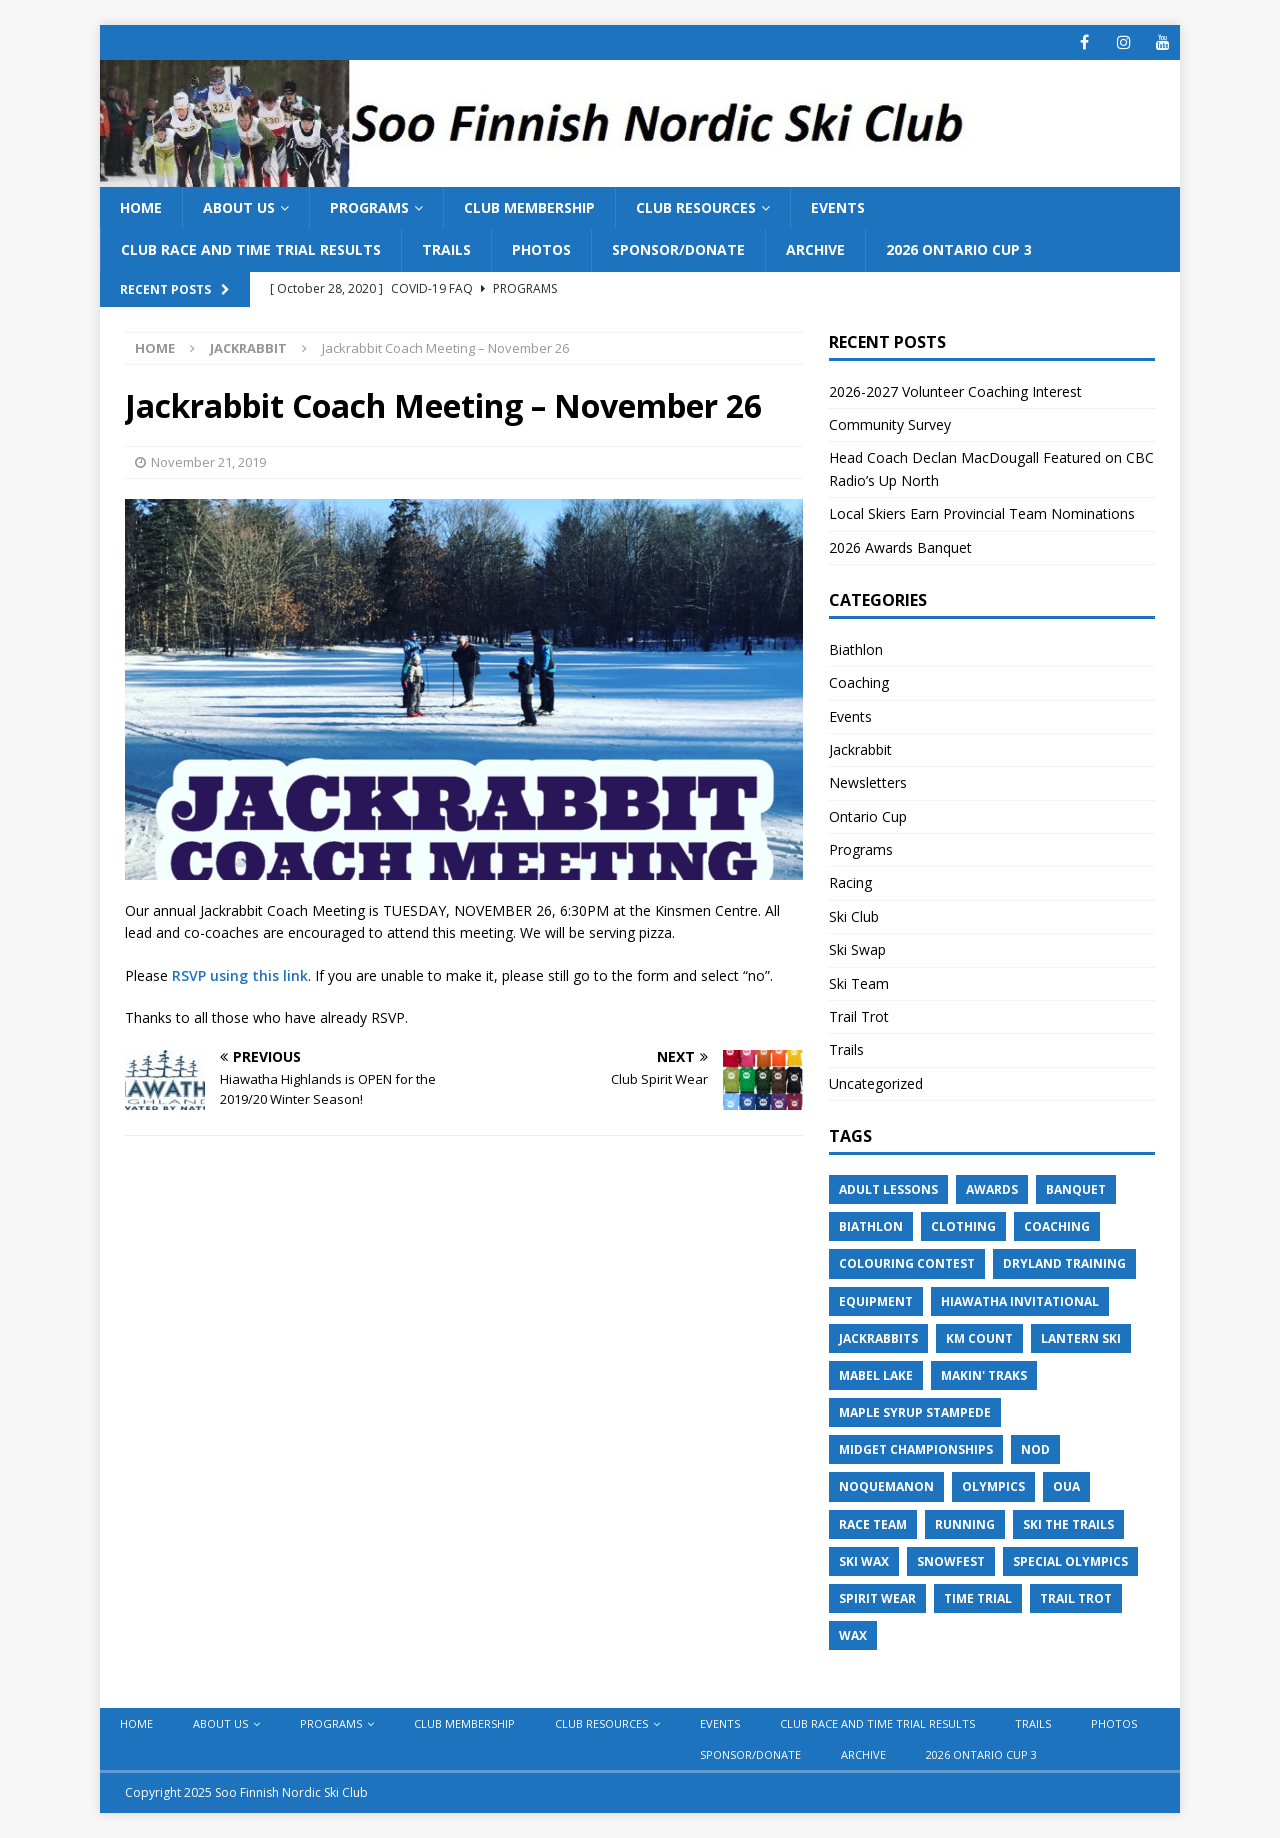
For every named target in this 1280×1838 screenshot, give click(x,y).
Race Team (873, 1524)
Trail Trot (859, 1016)
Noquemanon (886, 1486)
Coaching (859, 682)
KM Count (979, 1338)
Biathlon (856, 649)
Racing (850, 882)
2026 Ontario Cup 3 (959, 249)
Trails (446, 249)
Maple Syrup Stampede (915, 1412)
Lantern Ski (1081, 1338)
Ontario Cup (868, 816)
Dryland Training (1064, 1263)
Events (838, 207)
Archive (815, 249)
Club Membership (529, 207)
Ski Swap (857, 949)
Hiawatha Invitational (1020, 1301)
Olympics (993, 1486)
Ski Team (859, 983)
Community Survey (892, 424)
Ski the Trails (1068, 1524)
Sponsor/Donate (678, 249)
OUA (1066, 1486)
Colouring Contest (907, 1263)
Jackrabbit (860, 749)
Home (141, 207)
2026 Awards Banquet (900, 547)
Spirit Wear (877, 1598)
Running (965, 1524)
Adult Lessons (888, 1189)
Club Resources (696, 207)
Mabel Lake (876, 1375)
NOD (1035, 1449)
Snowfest (951, 1561)
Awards (992, 1189)
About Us (239, 207)
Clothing (963, 1226)
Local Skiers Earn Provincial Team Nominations (982, 513)
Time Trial (978, 1598)
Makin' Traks (984, 1375)
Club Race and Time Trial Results (251, 249)
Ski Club (854, 916)
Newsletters (868, 782)
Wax (853, 1635)
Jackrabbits (878, 1338)
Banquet (1076, 1189)
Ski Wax (864, 1561)
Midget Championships (916, 1449)
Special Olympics (1070, 1561)
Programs (369, 207)
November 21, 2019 (208, 462)
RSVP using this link (240, 975)
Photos (541, 249)
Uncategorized (876, 1083)
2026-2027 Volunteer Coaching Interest (955, 391)
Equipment (876, 1301)
